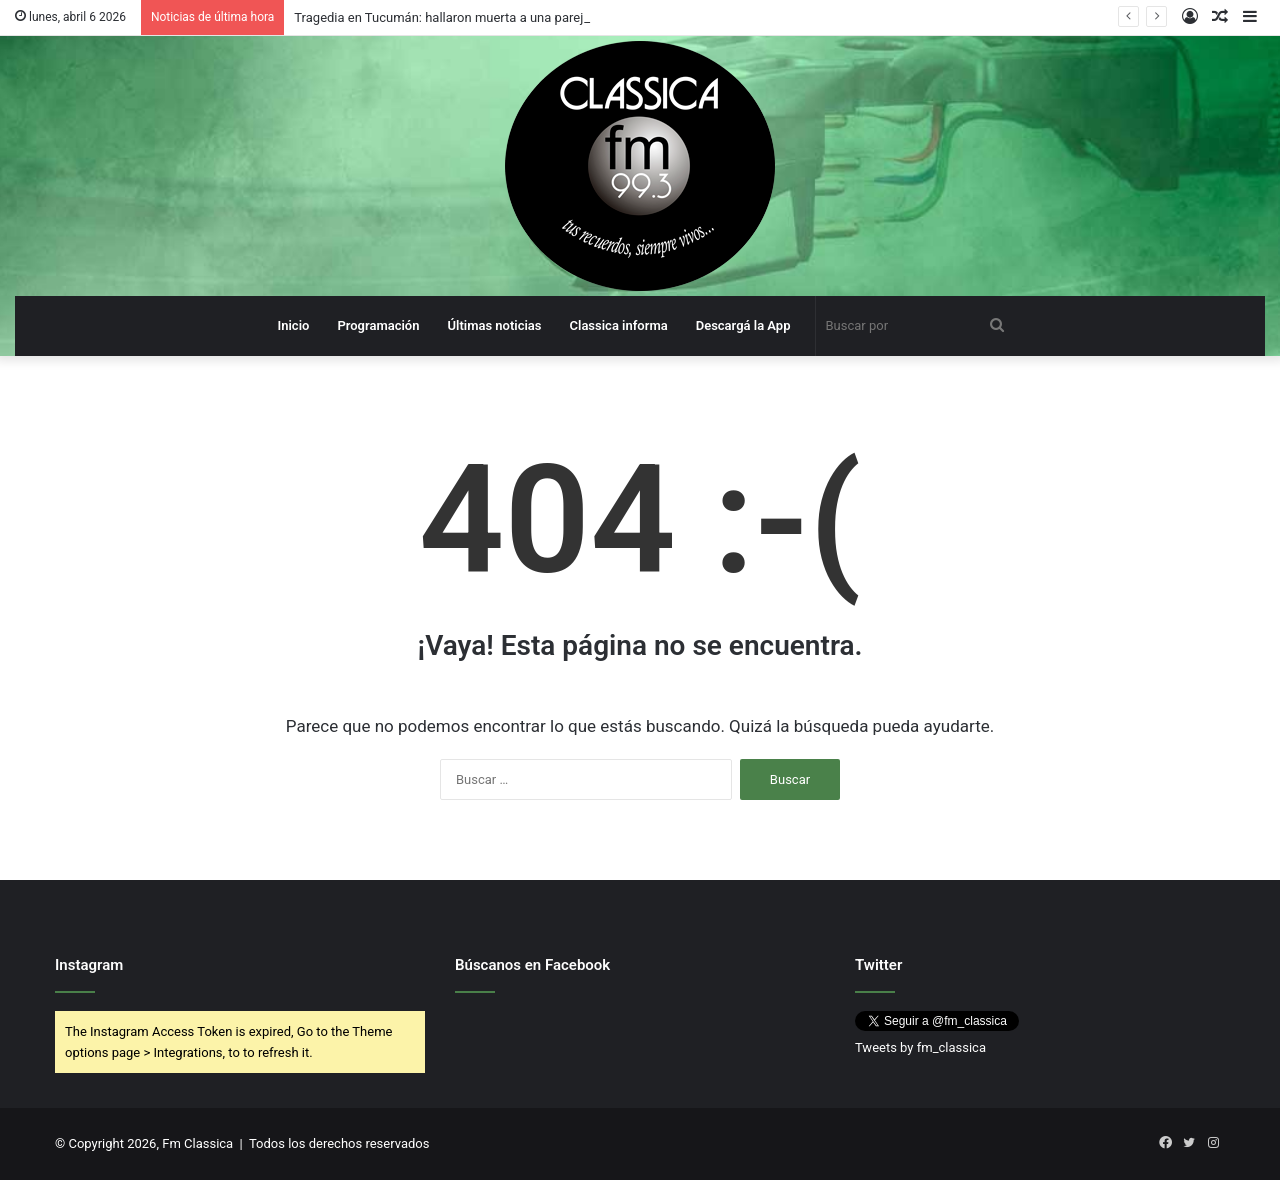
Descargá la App (743, 325)
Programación (378, 325)
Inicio (293, 325)
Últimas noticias (494, 325)
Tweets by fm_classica (920, 1047)
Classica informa (619, 325)
